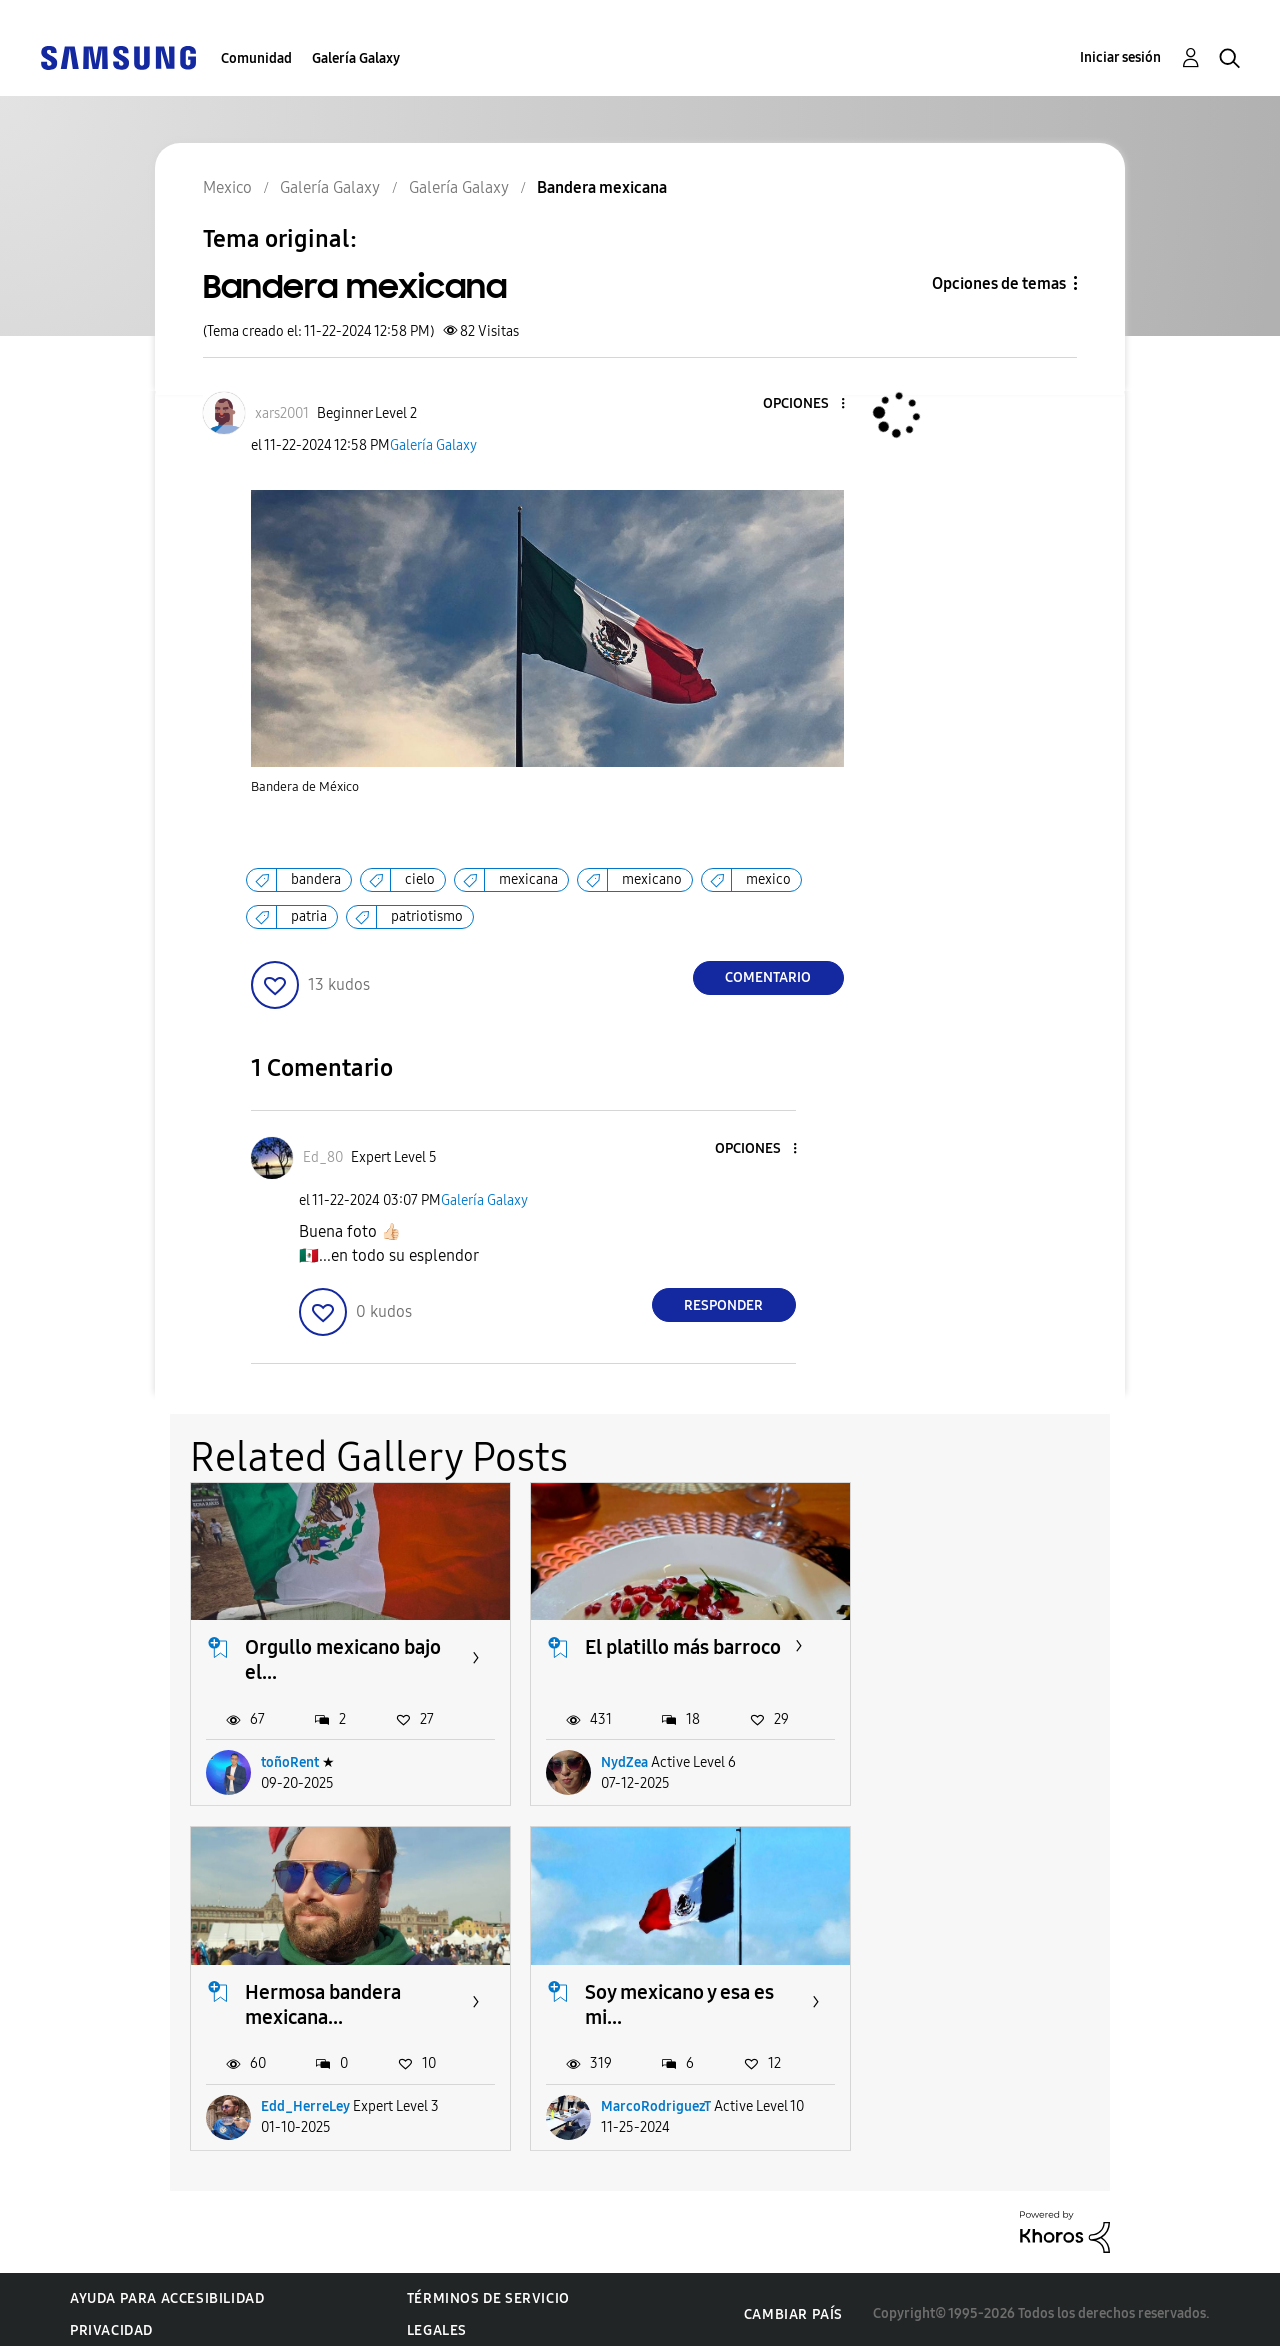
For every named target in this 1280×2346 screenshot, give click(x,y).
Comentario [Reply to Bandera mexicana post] (768, 977)
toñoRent (290, 1757)
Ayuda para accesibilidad (167, 2289)
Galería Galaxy (356, 58)
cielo (420, 879)
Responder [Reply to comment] (723, 1305)
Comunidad (256, 58)
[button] (809, 404)
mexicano (652, 879)
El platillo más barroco (673, 1643)
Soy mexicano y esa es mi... (339, 1994)
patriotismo (427, 916)
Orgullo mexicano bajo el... (343, 1655)
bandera (316, 879)
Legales (437, 2321)
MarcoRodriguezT (316, 2097)
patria (309, 916)
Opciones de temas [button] (999, 283)
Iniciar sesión (1120, 57)
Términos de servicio (488, 2289)
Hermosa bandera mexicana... (983, 1655)
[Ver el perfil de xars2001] (282, 413)
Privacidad (111, 2321)
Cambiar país (793, 2304)
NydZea (614, 1757)
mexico (768, 879)
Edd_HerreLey (965, 1757)
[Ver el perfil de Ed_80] (323, 1157)
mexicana (528, 879)
